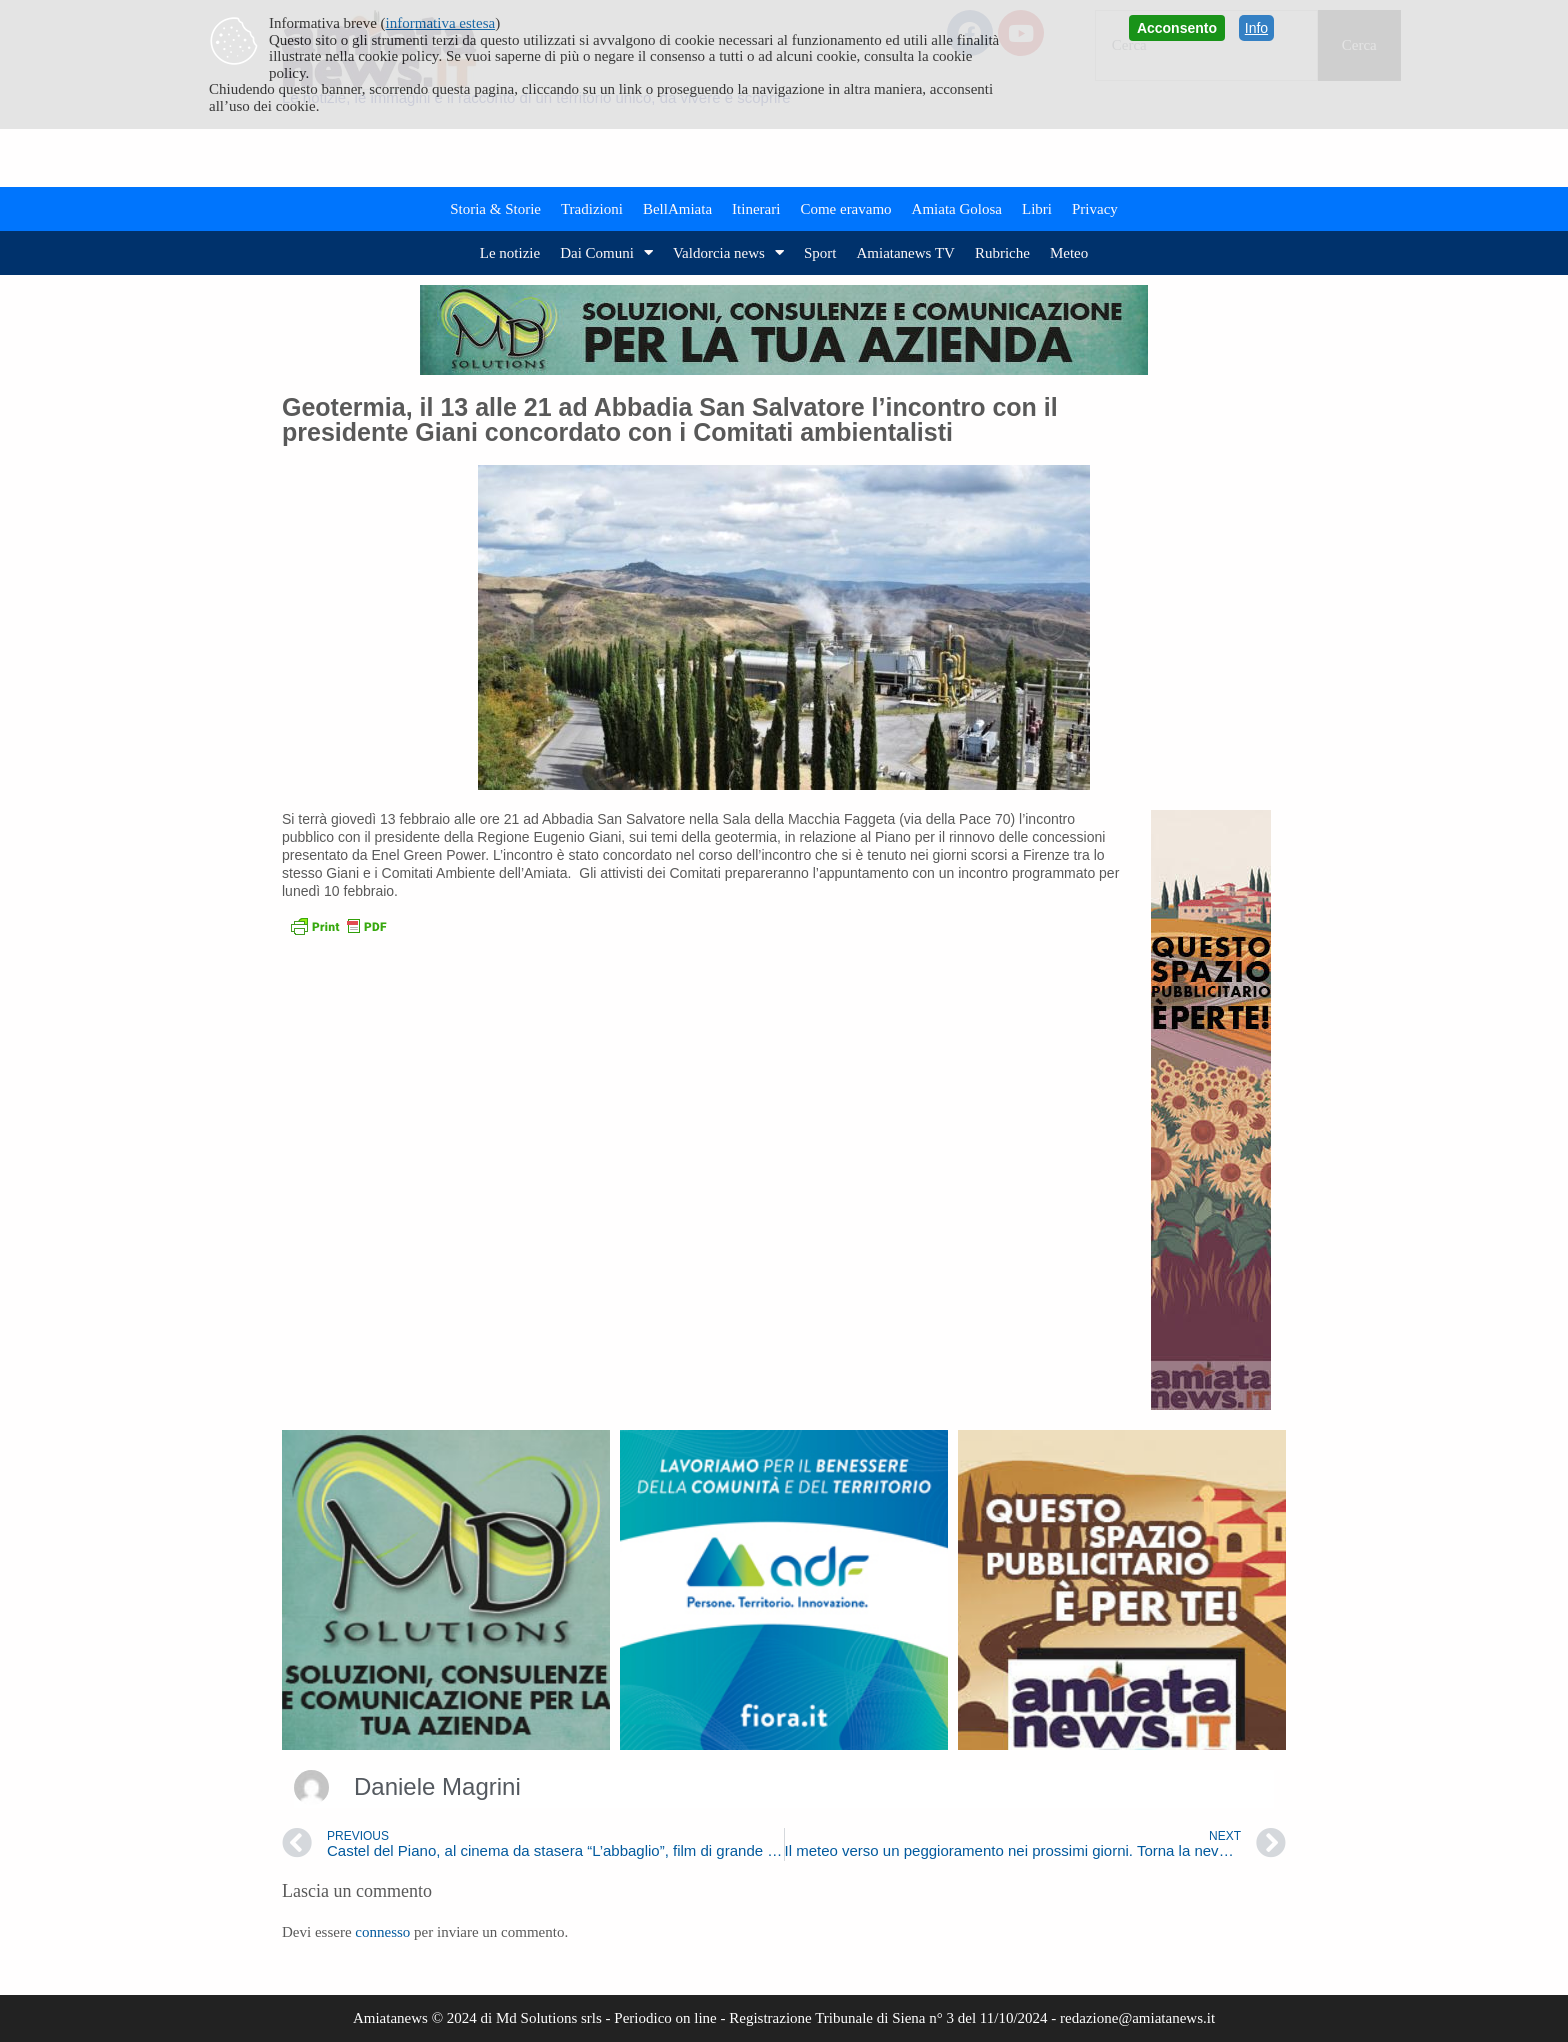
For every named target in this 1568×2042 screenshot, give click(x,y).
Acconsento (1177, 28)
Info (1256, 28)
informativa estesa (441, 23)
